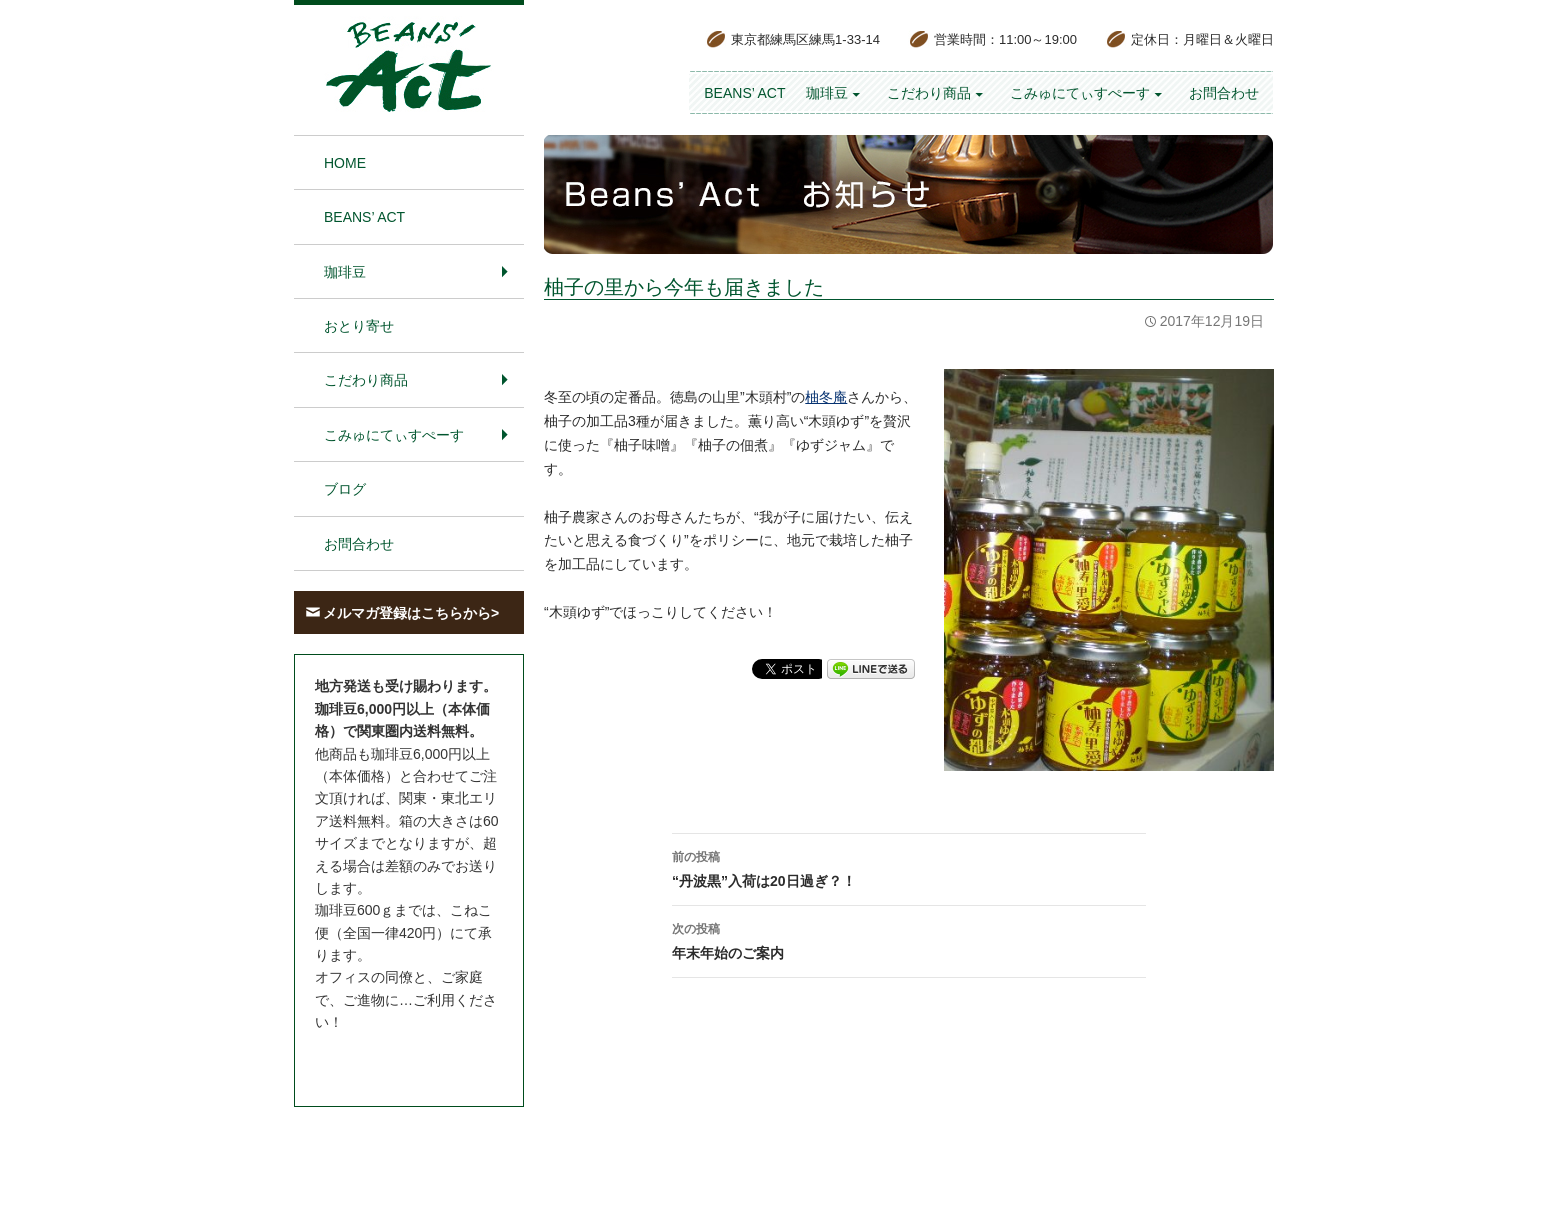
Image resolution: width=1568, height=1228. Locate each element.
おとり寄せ (359, 326)
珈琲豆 (827, 93)
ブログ (345, 489)
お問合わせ (1224, 93)
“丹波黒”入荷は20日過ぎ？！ (909, 867)
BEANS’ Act (744, 93)
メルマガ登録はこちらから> (411, 613)
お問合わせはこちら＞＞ (392, 1060)
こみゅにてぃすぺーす (1080, 93)
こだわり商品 (929, 93)
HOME (345, 163)
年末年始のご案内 (909, 939)
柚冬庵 (826, 397)
